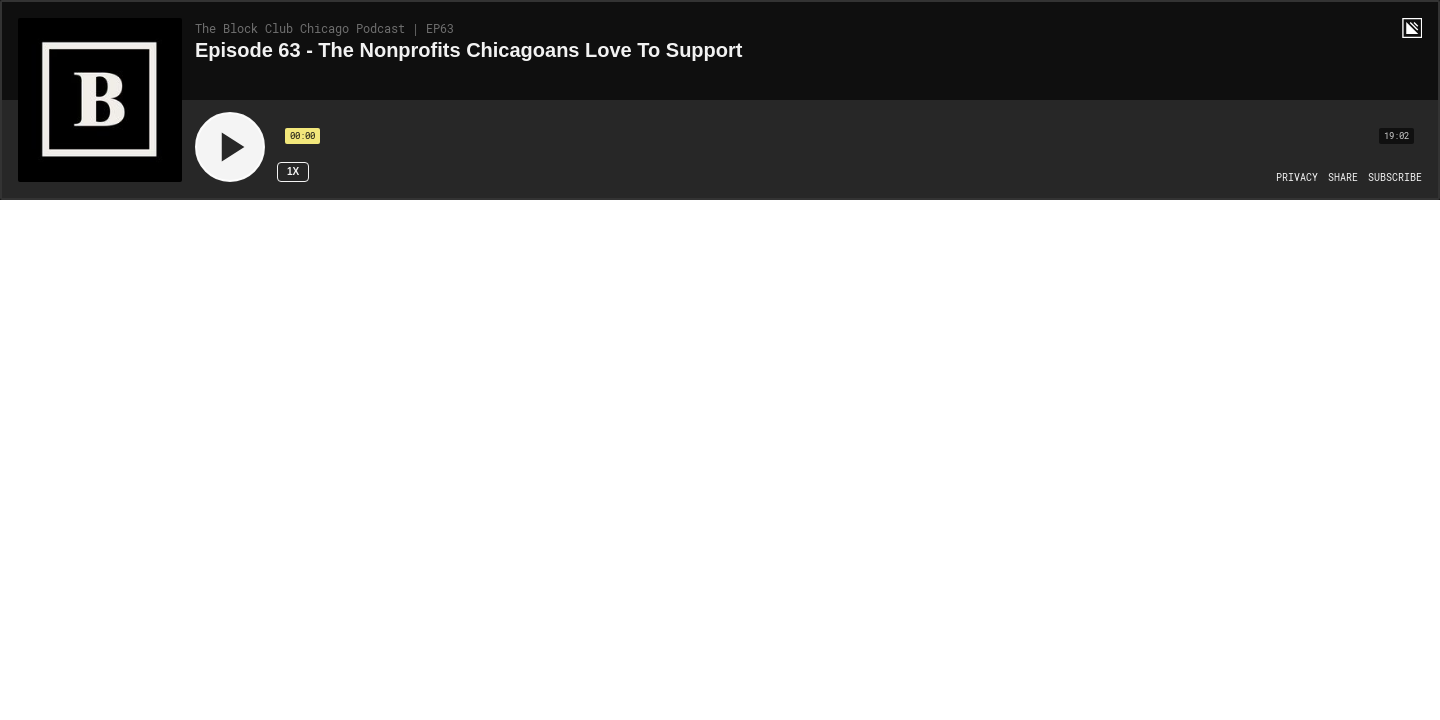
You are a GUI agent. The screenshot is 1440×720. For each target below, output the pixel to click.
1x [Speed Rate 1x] (293, 171)
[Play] (230, 147)
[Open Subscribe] (1395, 178)
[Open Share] (1343, 178)
